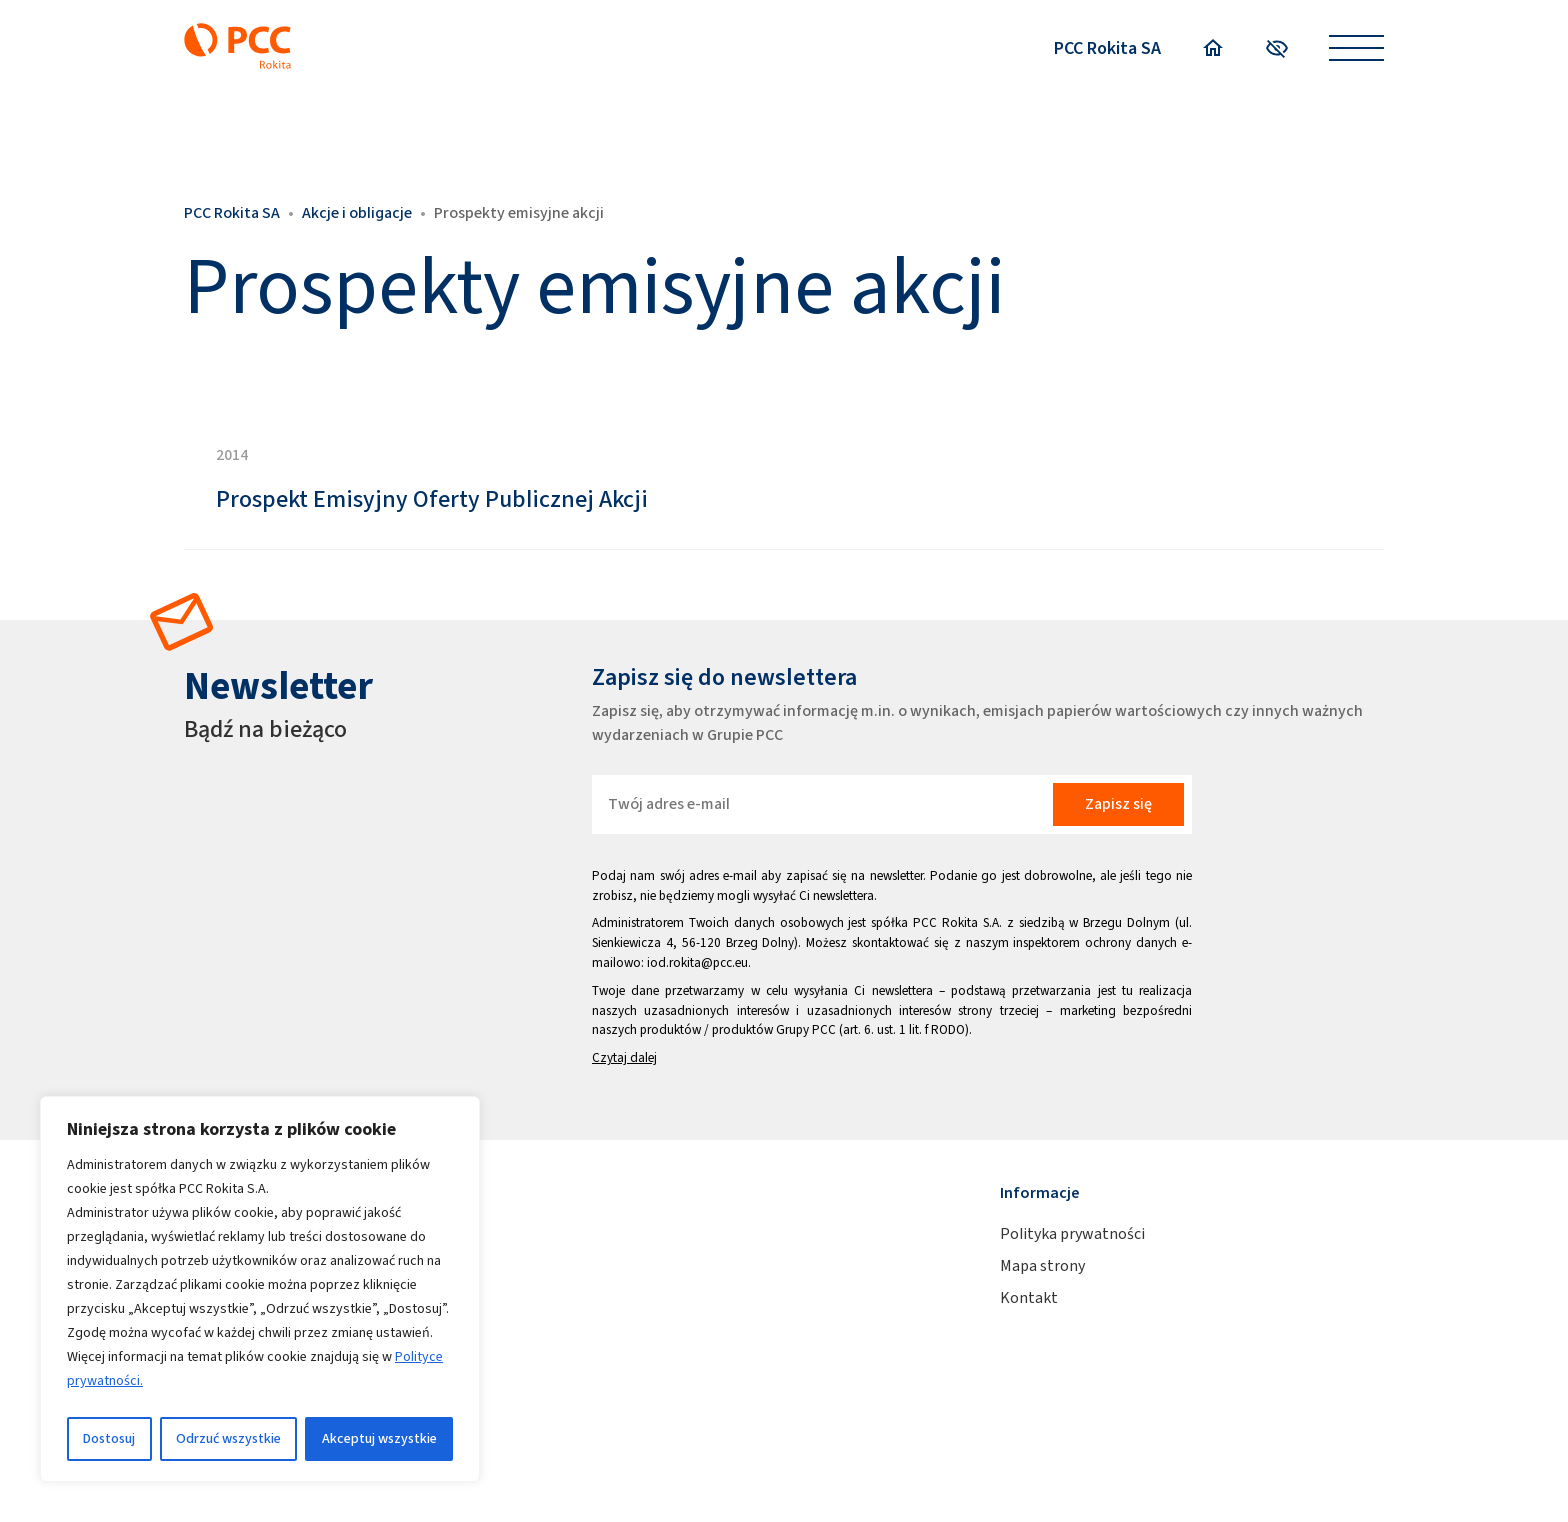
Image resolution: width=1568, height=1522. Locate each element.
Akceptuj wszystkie (379, 1438)
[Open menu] (1356, 48)
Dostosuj (109, 1438)
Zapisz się (1118, 803)
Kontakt (1029, 1297)
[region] (260, 1289)
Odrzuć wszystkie (228, 1438)
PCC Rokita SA (1107, 48)
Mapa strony (1042, 1265)
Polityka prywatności (1072, 1233)
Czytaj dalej (624, 1057)
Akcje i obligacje (357, 212)
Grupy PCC (806, 1029)
